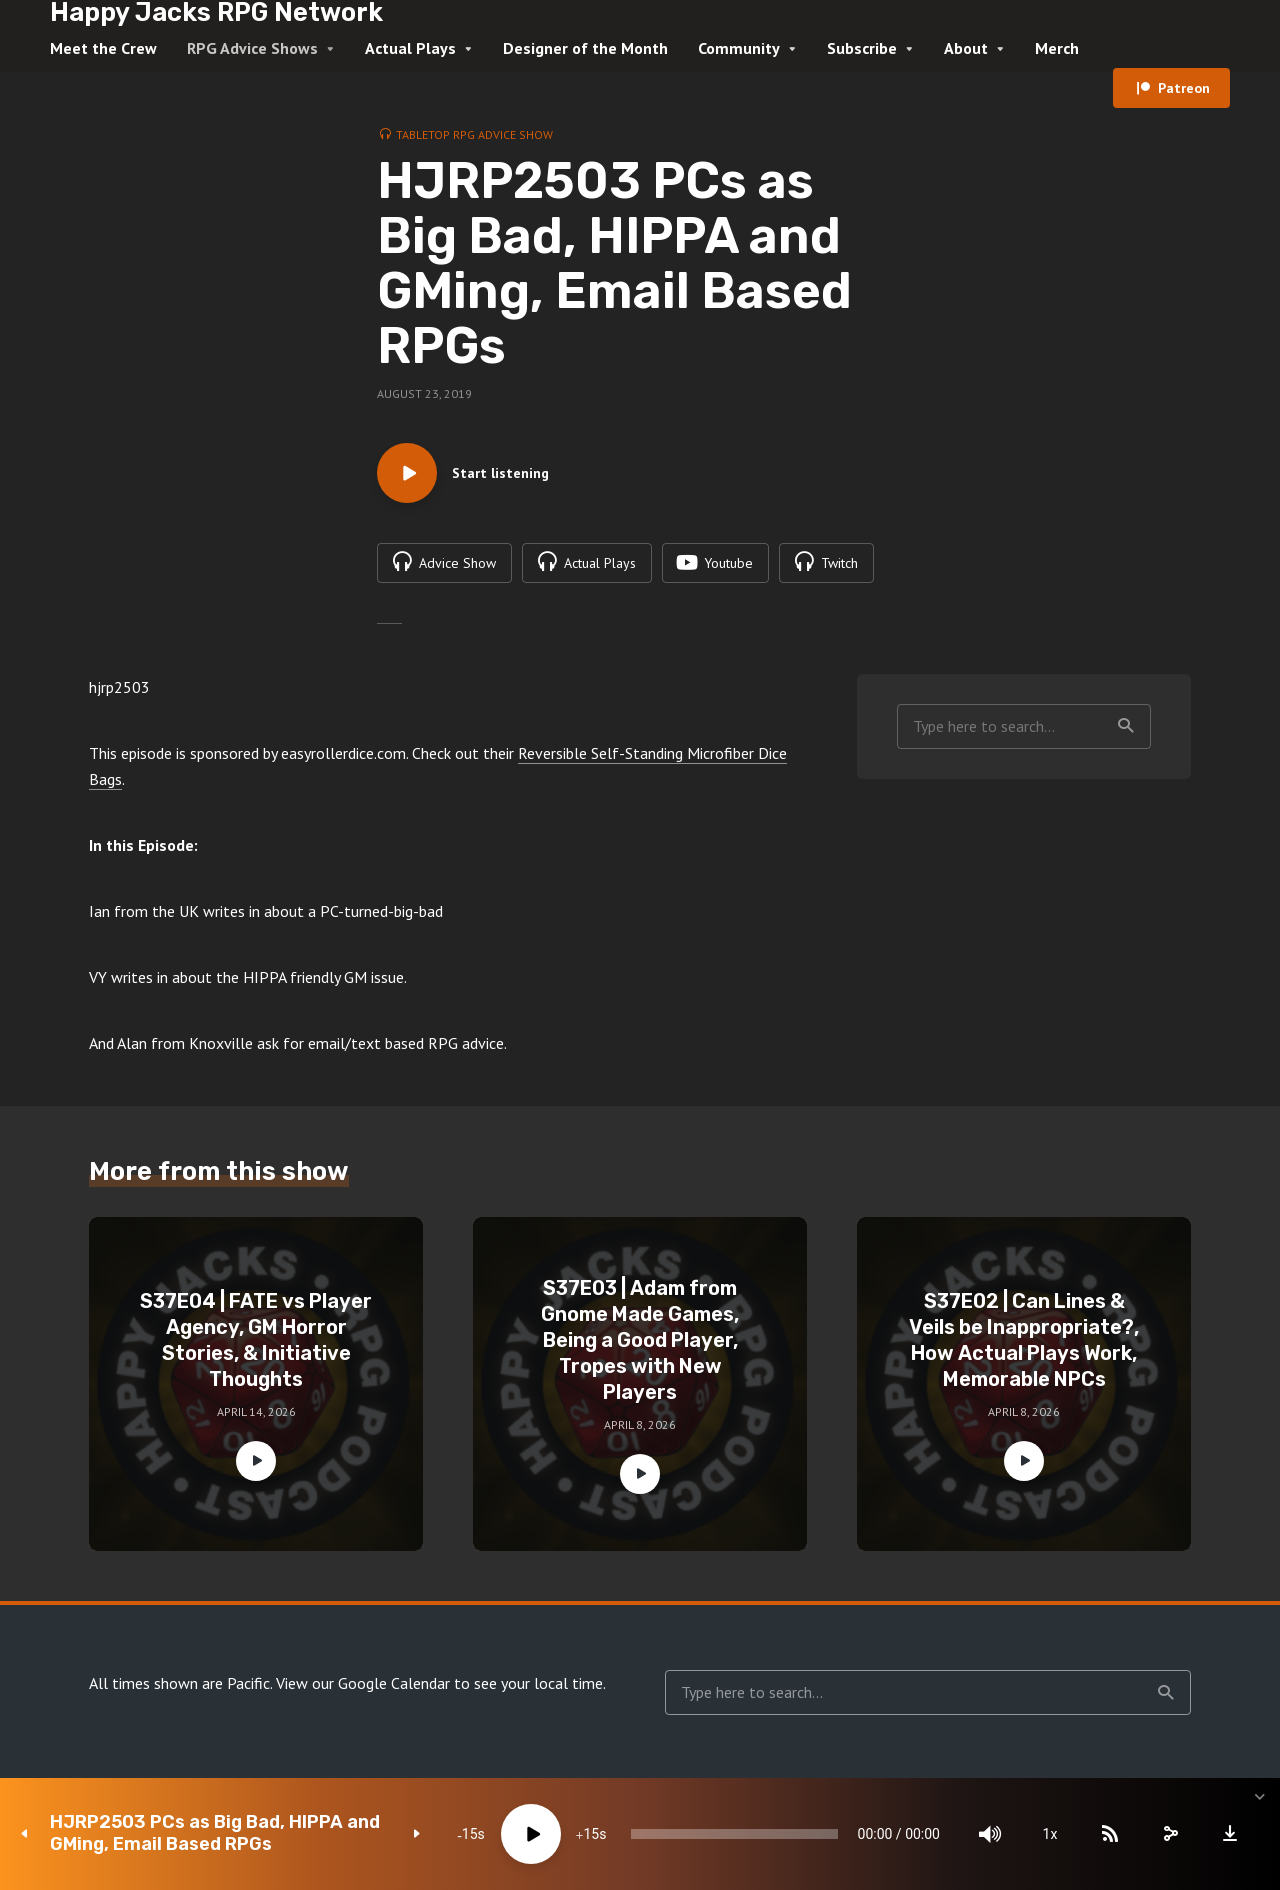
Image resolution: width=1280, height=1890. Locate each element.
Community (739, 48)
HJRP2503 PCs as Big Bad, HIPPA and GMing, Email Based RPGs (215, 1833)
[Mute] (990, 1834)
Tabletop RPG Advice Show (474, 134)
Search (1126, 726)
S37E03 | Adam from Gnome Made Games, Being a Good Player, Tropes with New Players (640, 1340)
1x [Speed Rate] (1050, 1834)
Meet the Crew (103, 48)
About (966, 48)
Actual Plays (410, 48)
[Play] (531, 1834)
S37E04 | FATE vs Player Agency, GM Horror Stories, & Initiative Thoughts (256, 1340)
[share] (1170, 1834)
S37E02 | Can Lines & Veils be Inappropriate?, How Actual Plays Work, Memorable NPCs (1024, 1340)
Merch (1057, 48)
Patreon (1184, 88)
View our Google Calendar (363, 1683)
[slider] (734, 1834)
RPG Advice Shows (252, 48)
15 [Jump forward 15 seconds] (591, 1834)
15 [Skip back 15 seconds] (470, 1834)
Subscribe (862, 48)
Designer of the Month (585, 48)
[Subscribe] (1110, 1834)
